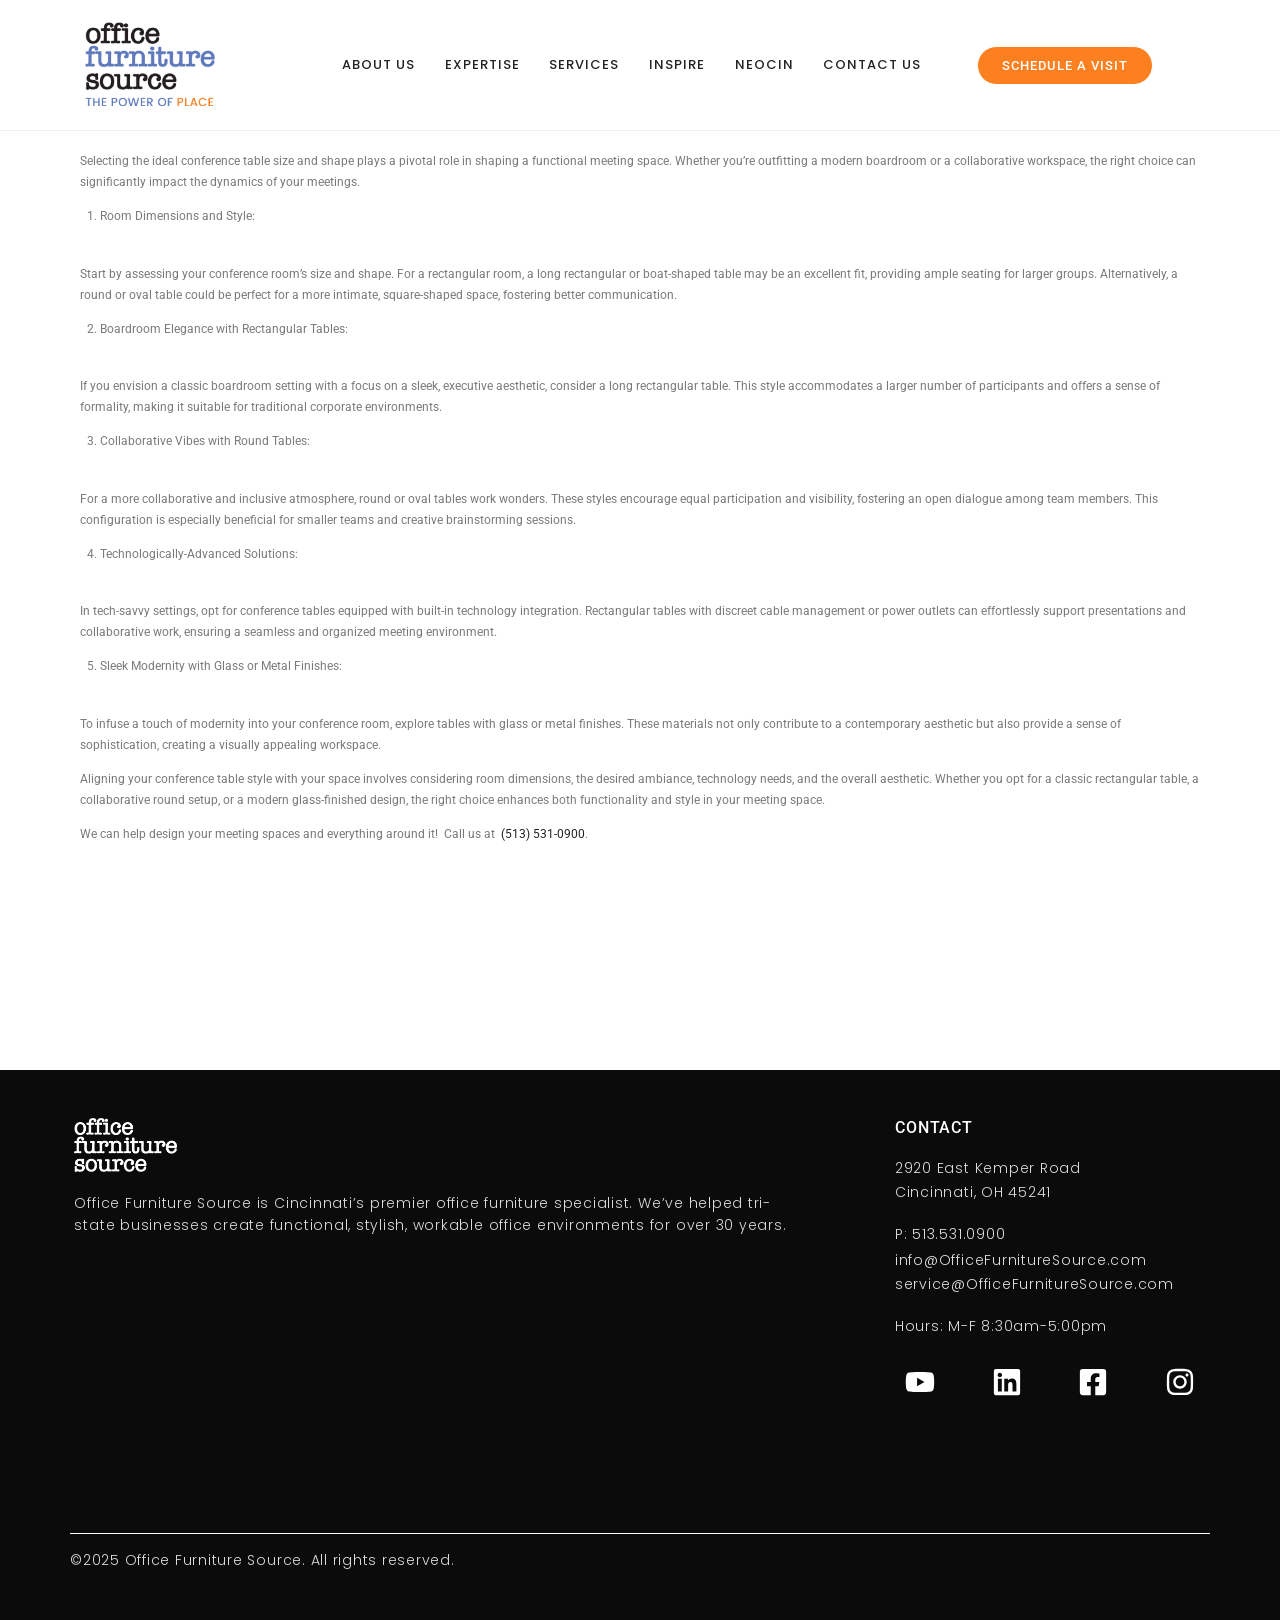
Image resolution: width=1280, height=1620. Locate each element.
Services (584, 64)
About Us (378, 64)
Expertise (482, 64)
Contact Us (872, 64)
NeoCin (764, 64)
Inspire (677, 64)
